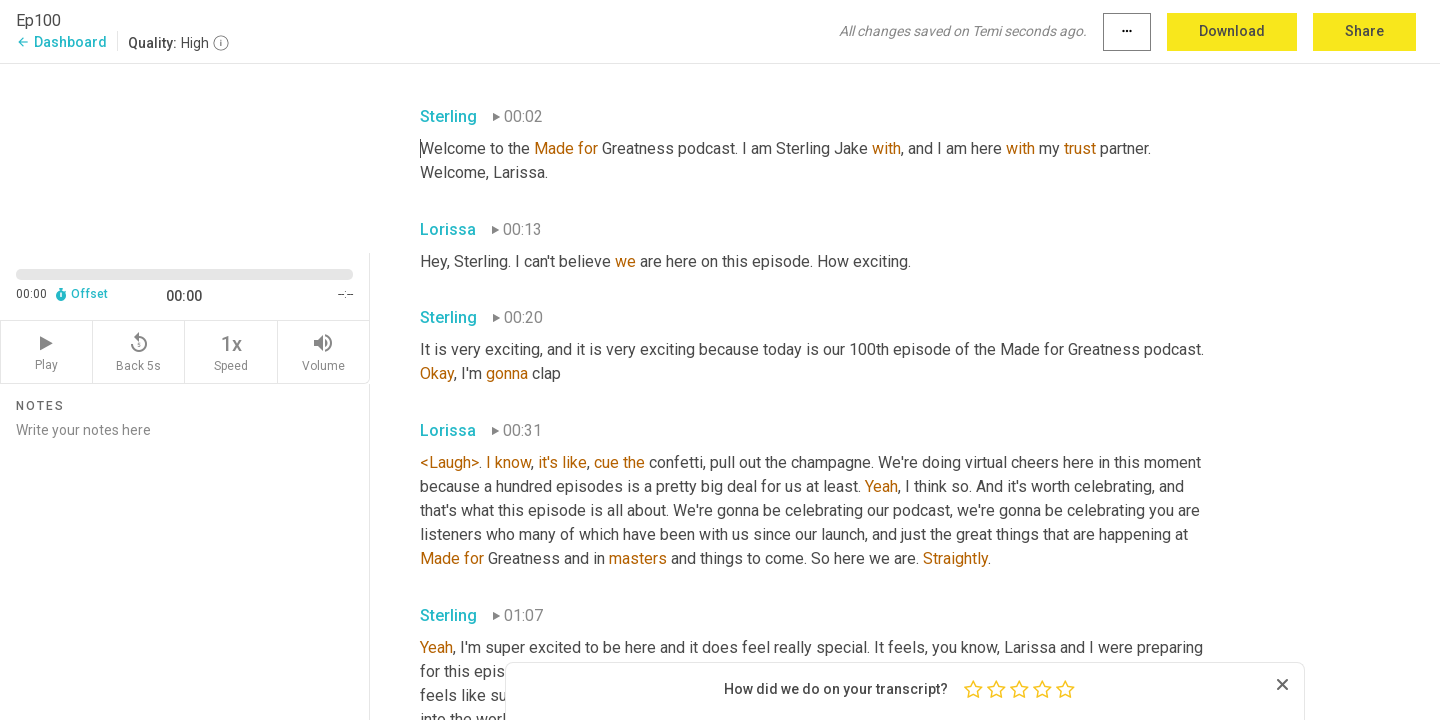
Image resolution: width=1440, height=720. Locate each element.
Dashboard (61, 42)
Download (1232, 31)
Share (1364, 31)
